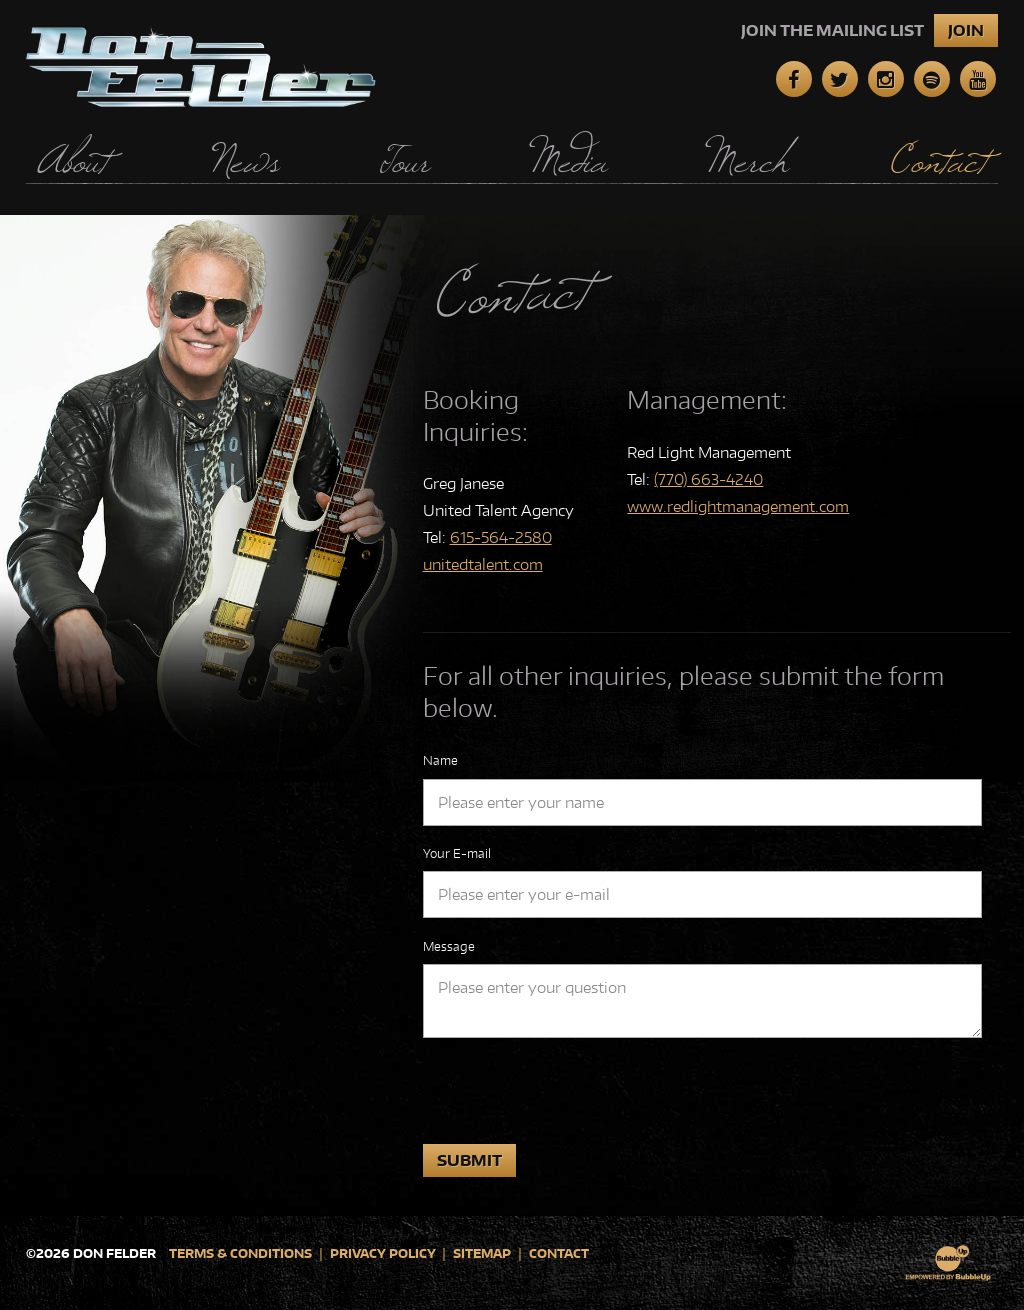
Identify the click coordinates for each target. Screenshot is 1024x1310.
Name (440, 760)
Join (966, 30)
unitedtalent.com (483, 564)
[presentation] (575, 1091)
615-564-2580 (501, 537)
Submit (469, 1160)
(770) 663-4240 (708, 479)
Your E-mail (457, 853)
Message (449, 946)
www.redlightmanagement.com (738, 506)
